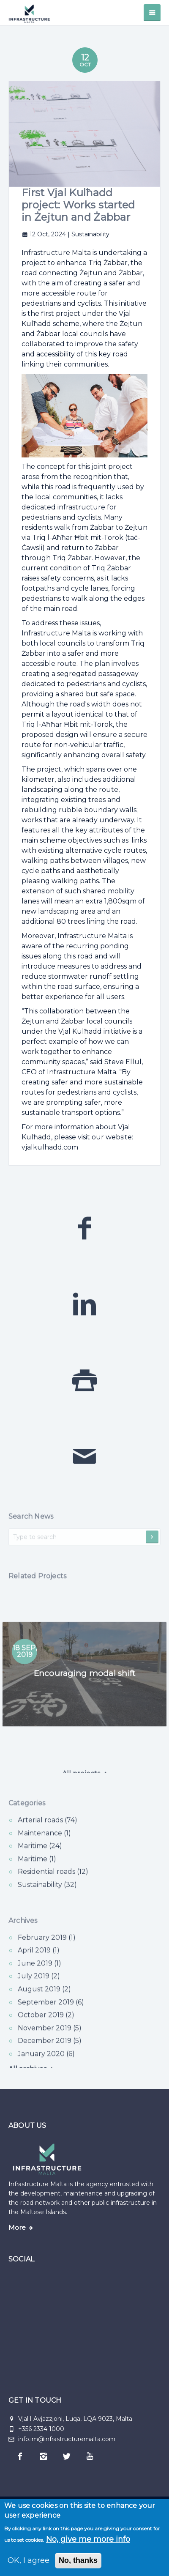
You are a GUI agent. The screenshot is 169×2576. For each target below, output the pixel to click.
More (17, 2227)
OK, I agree (28, 2560)
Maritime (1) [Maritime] (37, 1874)
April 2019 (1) (39, 1965)
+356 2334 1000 (41, 2429)
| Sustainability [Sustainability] (88, 234)
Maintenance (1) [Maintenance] (44, 1848)
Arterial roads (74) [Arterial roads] (47, 1835)
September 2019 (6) (51, 2017)
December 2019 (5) (50, 2055)
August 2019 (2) (44, 2004)
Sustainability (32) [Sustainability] (47, 1899)
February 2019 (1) (47, 1952)
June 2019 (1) (39, 1978)
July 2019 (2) (39, 1991)
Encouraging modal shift (84, 1688)
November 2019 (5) (50, 2043)
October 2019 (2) (46, 2030)
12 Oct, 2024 (45, 234)
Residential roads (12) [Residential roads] (53, 1886)
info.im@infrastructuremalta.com (61, 2439)
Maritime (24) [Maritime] (40, 1860)
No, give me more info (88, 2539)
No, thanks (78, 2560)
